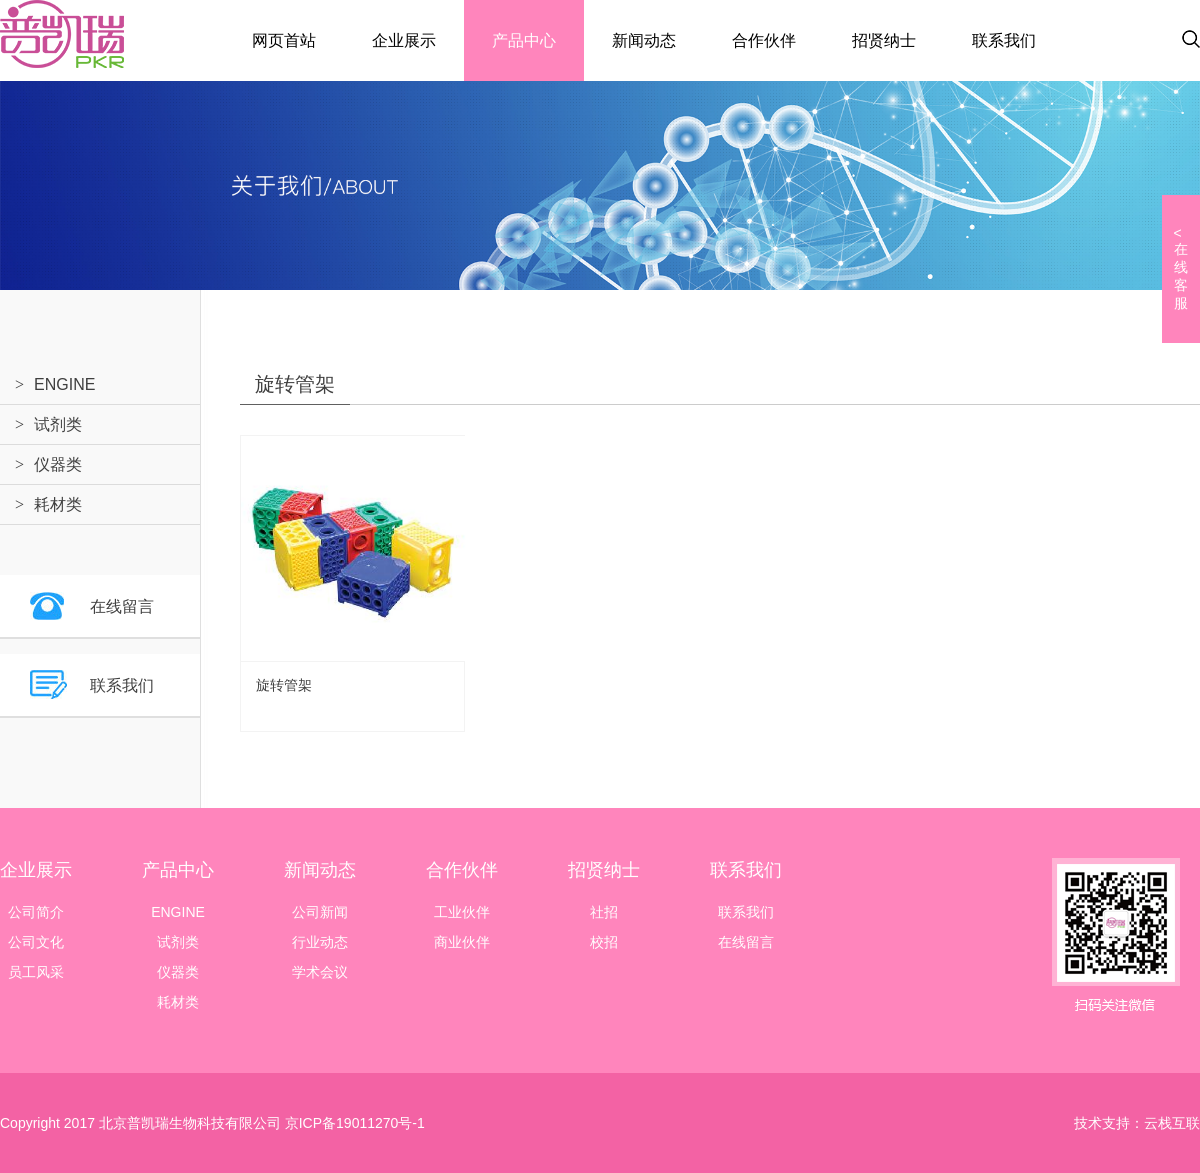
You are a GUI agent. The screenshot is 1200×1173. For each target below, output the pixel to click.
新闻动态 (644, 40)
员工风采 (36, 972)
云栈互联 (1172, 1123)
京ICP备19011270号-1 (353, 1123)
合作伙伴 (764, 40)
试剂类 (58, 424)
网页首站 (284, 40)
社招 (604, 912)
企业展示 (404, 40)
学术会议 (320, 972)
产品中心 (524, 40)
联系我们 (1004, 40)
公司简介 (36, 912)
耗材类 (58, 504)
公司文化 (36, 942)
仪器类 (58, 464)
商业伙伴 (462, 942)
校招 (604, 942)
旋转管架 (284, 685)
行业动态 (320, 942)
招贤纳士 (884, 40)
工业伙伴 (462, 912)
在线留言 (122, 606)
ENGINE (64, 384)
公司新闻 (320, 912)
